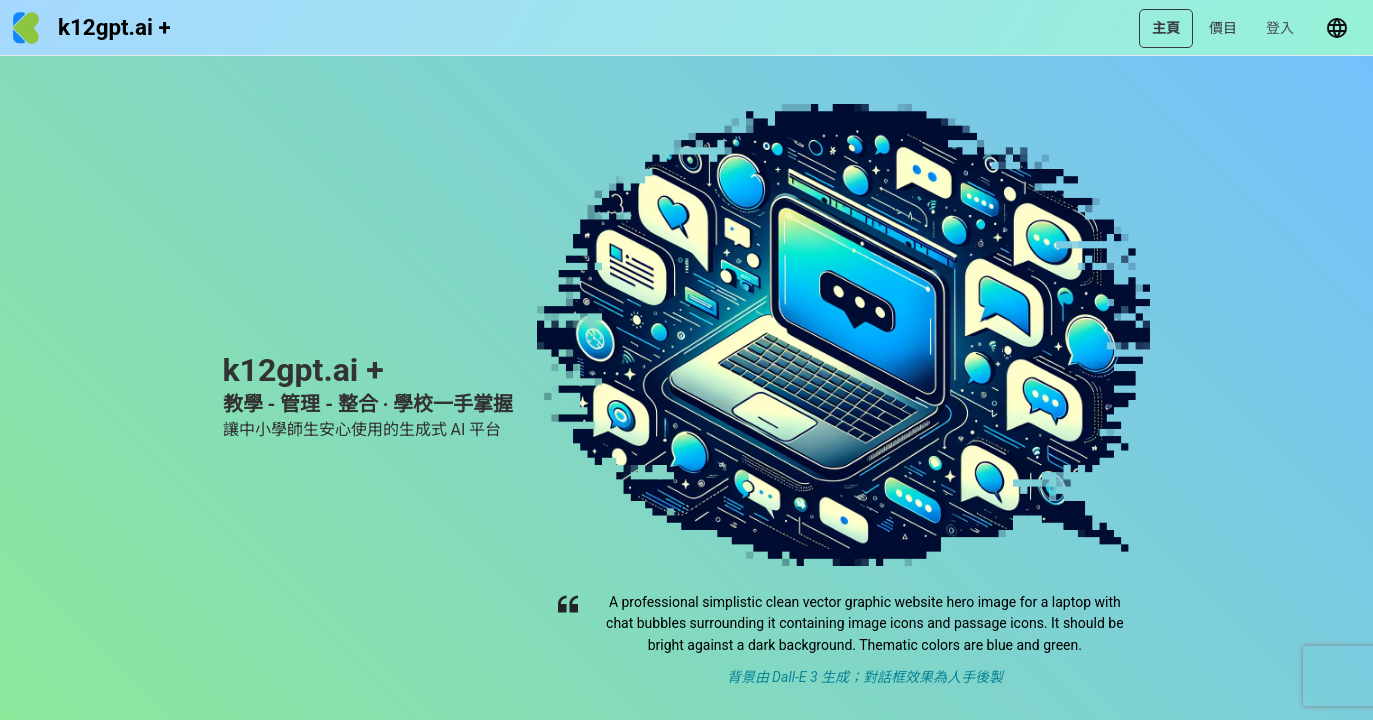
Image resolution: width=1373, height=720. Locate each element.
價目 (1223, 28)
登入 (1280, 28)
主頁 (1166, 28)
